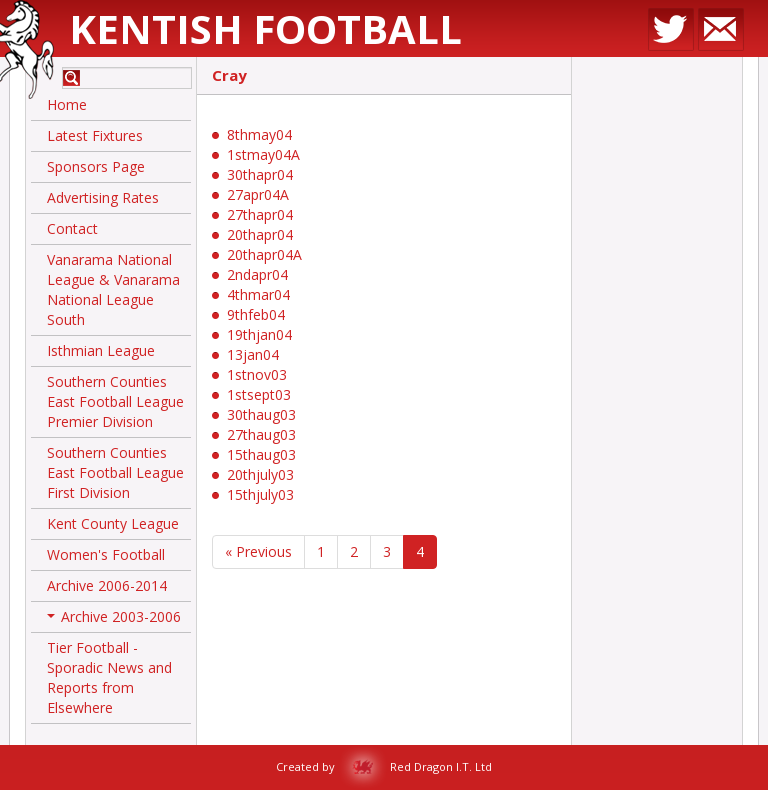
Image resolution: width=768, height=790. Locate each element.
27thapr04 (260, 214)
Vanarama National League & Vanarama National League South (113, 289)
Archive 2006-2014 (107, 585)
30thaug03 (261, 414)
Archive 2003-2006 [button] (114, 620)
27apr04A (258, 194)
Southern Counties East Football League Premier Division (115, 401)
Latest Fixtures (95, 135)
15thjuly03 (260, 494)
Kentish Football (265, 28)
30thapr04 (260, 174)
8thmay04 (259, 134)
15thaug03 (261, 454)
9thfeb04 (256, 314)
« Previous (258, 551)
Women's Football (106, 554)
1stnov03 (257, 374)
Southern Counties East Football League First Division (115, 472)
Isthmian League (101, 350)
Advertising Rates (103, 197)
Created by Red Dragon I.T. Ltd (384, 766)
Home (67, 104)
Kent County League (113, 523)
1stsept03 (259, 394)
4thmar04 (258, 294)
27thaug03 (261, 434)
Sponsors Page (96, 166)
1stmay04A (263, 154)
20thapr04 (260, 234)
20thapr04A (264, 254)
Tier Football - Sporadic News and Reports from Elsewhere (109, 677)
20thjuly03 (260, 474)
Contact (72, 228)
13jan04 (253, 354)
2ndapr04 (257, 274)
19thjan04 (259, 334)
